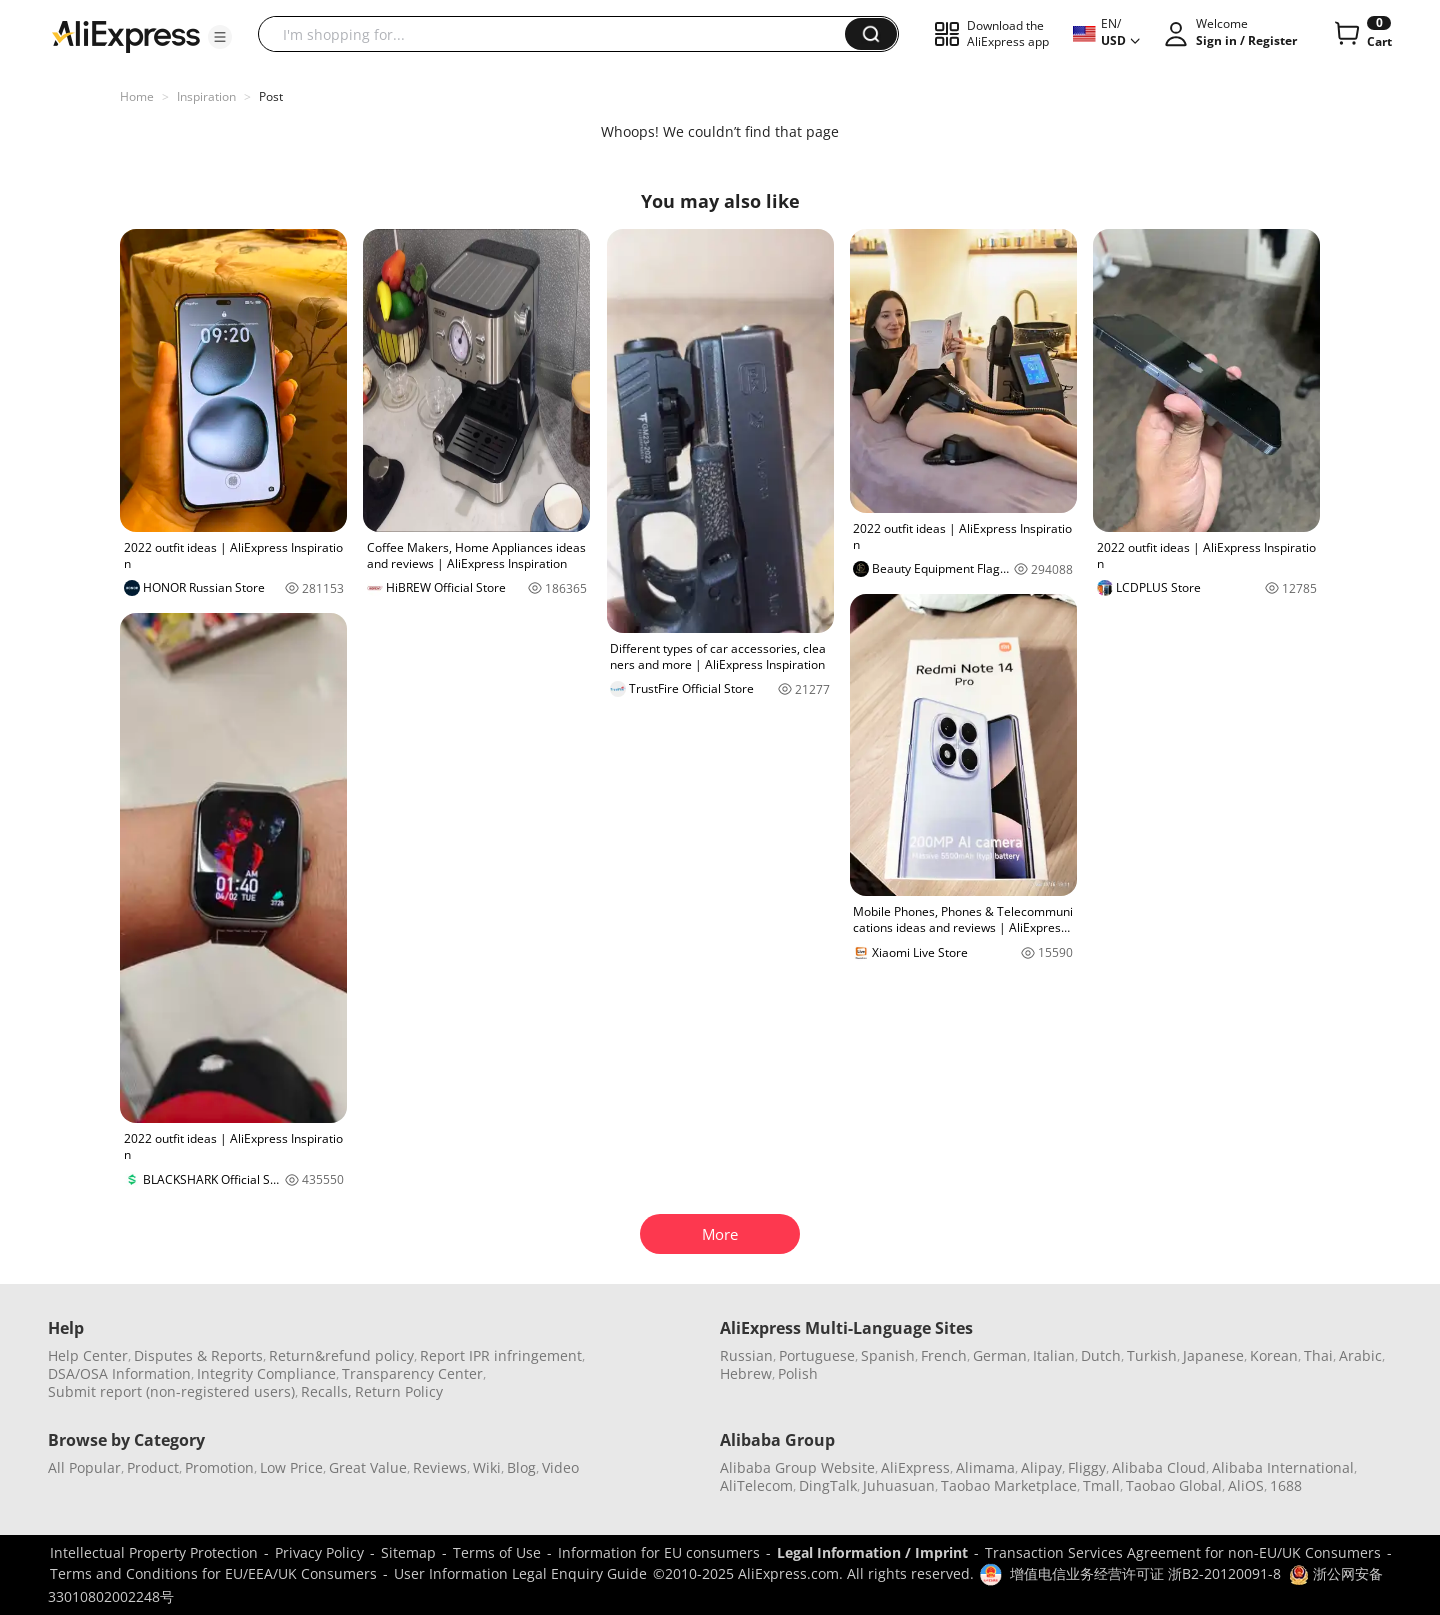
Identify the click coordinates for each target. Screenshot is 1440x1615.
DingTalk (828, 1485)
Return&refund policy (341, 1355)
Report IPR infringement (501, 1355)
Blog (521, 1467)
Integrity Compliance (266, 1373)
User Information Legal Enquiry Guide (520, 1573)
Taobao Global (1174, 1485)
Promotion (219, 1467)
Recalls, (326, 1391)
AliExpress (915, 1467)
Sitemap (408, 1552)
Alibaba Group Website (797, 1467)
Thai (1318, 1355)
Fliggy (1087, 1467)
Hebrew (746, 1373)
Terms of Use (497, 1552)
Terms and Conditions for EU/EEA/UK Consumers (213, 1573)
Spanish (888, 1355)
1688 (1286, 1485)
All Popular (84, 1467)
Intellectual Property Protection (154, 1552)
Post (271, 96)
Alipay (1041, 1467)
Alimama (985, 1467)
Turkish (1152, 1355)
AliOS (1246, 1485)
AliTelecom (756, 1485)
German (1000, 1355)
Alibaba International (1283, 1467)
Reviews (440, 1467)
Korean (1274, 1355)
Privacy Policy (319, 1552)
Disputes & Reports (198, 1355)
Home (137, 96)
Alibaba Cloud (1159, 1467)
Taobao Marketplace (1009, 1485)
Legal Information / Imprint (872, 1552)
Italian (1054, 1355)
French (944, 1355)
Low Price (291, 1467)
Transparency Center (412, 1373)
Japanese (1213, 1355)
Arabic (1360, 1355)
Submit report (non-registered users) (171, 1391)
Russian (746, 1355)
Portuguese (817, 1355)
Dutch (1101, 1355)
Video (560, 1467)
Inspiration (206, 96)
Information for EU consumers (659, 1552)
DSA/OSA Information (119, 1373)
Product (153, 1467)
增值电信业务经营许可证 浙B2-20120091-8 (1145, 1573)
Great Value (368, 1467)
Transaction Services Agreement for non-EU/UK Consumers (1183, 1552)
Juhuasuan (899, 1485)
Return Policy (399, 1391)
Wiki (487, 1467)
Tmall (1101, 1485)
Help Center (88, 1355)
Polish (798, 1373)
